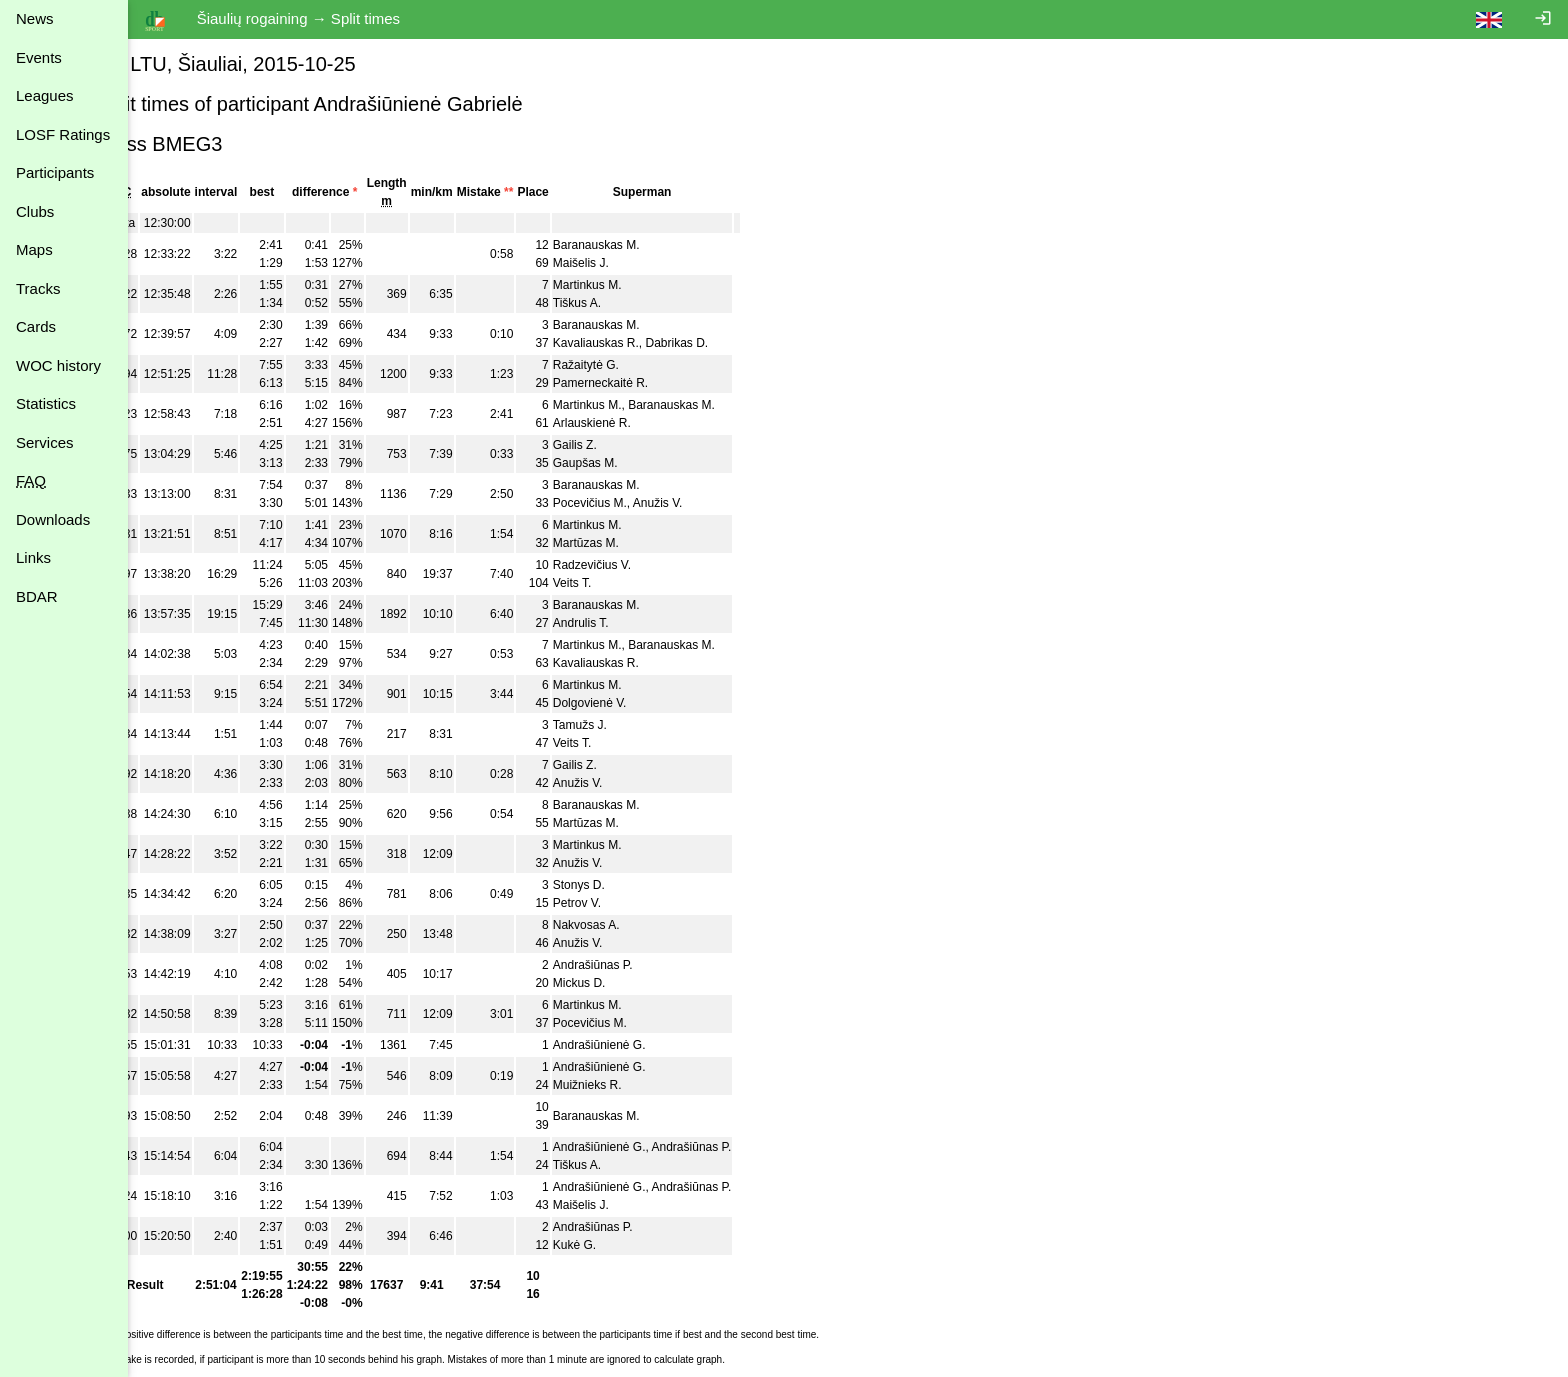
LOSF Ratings (63, 134)
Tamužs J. (627, 725)
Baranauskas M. (643, 245)
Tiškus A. (624, 303)
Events (39, 57)
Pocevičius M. (637, 503)
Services (45, 442)
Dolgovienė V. (637, 703)
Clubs (35, 211)
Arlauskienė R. (639, 423)
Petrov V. (624, 903)
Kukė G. (621, 1245)
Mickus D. (626, 983)
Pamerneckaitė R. (647, 383)
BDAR (37, 596)
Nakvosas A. (633, 925)
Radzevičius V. (639, 565)
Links (33, 557)
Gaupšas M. (632, 463)
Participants (55, 172)
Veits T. (619, 583)
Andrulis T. (628, 623)
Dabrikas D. (724, 343)
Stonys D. (626, 885)
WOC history (58, 365)
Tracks (38, 288)
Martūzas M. (633, 543)
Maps (34, 249)
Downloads (53, 519)
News (35, 18)
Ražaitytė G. (633, 365)
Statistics (46, 403)
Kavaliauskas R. (643, 343)
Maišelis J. (628, 263)
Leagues (45, 95)
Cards (36, 326)
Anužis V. (705, 503)
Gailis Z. (622, 445)
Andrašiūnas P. (640, 965)
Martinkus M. (634, 285)
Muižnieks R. (634, 1085)
